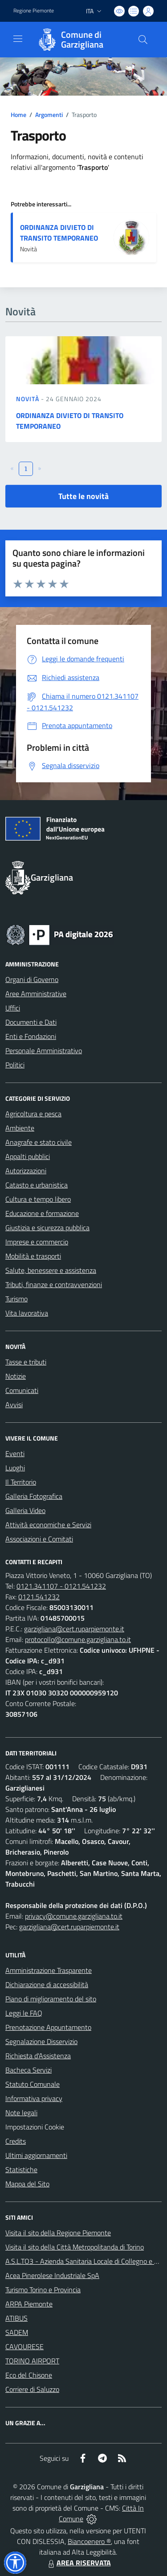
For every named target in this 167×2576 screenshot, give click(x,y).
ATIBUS (16, 2318)
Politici (14, 1064)
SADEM (16, 2332)
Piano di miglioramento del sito (50, 1998)
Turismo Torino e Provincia (43, 2289)
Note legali (21, 2112)
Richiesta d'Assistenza (38, 2055)
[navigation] (17, 38)
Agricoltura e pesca (33, 1113)
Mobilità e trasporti (33, 1256)
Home (18, 114)
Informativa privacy (33, 2098)
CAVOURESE (24, 2346)
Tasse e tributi (25, 1361)
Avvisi (14, 1404)
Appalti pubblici (27, 1156)
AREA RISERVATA (78, 2562)
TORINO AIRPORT (32, 2360)
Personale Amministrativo (43, 1050)
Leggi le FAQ (23, 2013)
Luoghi (15, 1467)
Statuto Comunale (32, 2084)
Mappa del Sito (27, 2183)
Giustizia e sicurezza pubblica (47, 1227)
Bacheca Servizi (28, 2070)
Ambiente (19, 1128)
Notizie (15, 1376)
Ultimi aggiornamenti (36, 2155)
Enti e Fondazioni (30, 1036)
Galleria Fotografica (33, 1496)
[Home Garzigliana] (79, 39)
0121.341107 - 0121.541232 (61, 1586)
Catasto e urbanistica (36, 1184)
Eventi (14, 1453)
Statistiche (21, 2169)
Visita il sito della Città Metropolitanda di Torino (74, 2247)
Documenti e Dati (31, 1022)
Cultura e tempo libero (38, 1199)
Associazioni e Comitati (39, 1539)
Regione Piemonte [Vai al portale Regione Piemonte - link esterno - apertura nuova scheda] (33, 11)
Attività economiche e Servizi (48, 1524)
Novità (28, 398)
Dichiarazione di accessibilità (46, 1984)
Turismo (16, 1298)
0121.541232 (39, 1596)
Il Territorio (20, 1482)
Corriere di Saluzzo (32, 2389)
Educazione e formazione (42, 1213)
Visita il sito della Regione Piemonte (58, 2232)
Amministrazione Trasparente (48, 1970)
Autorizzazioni (25, 1170)
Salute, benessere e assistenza (50, 1270)
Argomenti (49, 114)
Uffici (12, 1007)
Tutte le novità (83, 496)
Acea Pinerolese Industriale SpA (52, 2275)
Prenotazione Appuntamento (48, 2027)
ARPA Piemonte (29, 2303)
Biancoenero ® (89, 2541)
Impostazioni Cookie (34, 2126)
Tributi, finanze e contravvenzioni (53, 1284)
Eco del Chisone (28, 2375)
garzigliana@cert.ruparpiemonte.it (74, 1628)
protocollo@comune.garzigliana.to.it (78, 1639)
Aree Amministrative (35, 993)
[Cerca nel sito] (143, 39)
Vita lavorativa (26, 1313)
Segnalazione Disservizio (41, 2041)
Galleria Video (25, 1510)
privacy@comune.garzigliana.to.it (73, 1916)
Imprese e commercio (36, 1241)
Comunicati (21, 1390)
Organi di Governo (31, 979)
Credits (15, 2141)
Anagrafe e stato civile (38, 1142)
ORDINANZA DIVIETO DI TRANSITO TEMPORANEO (59, 232)
